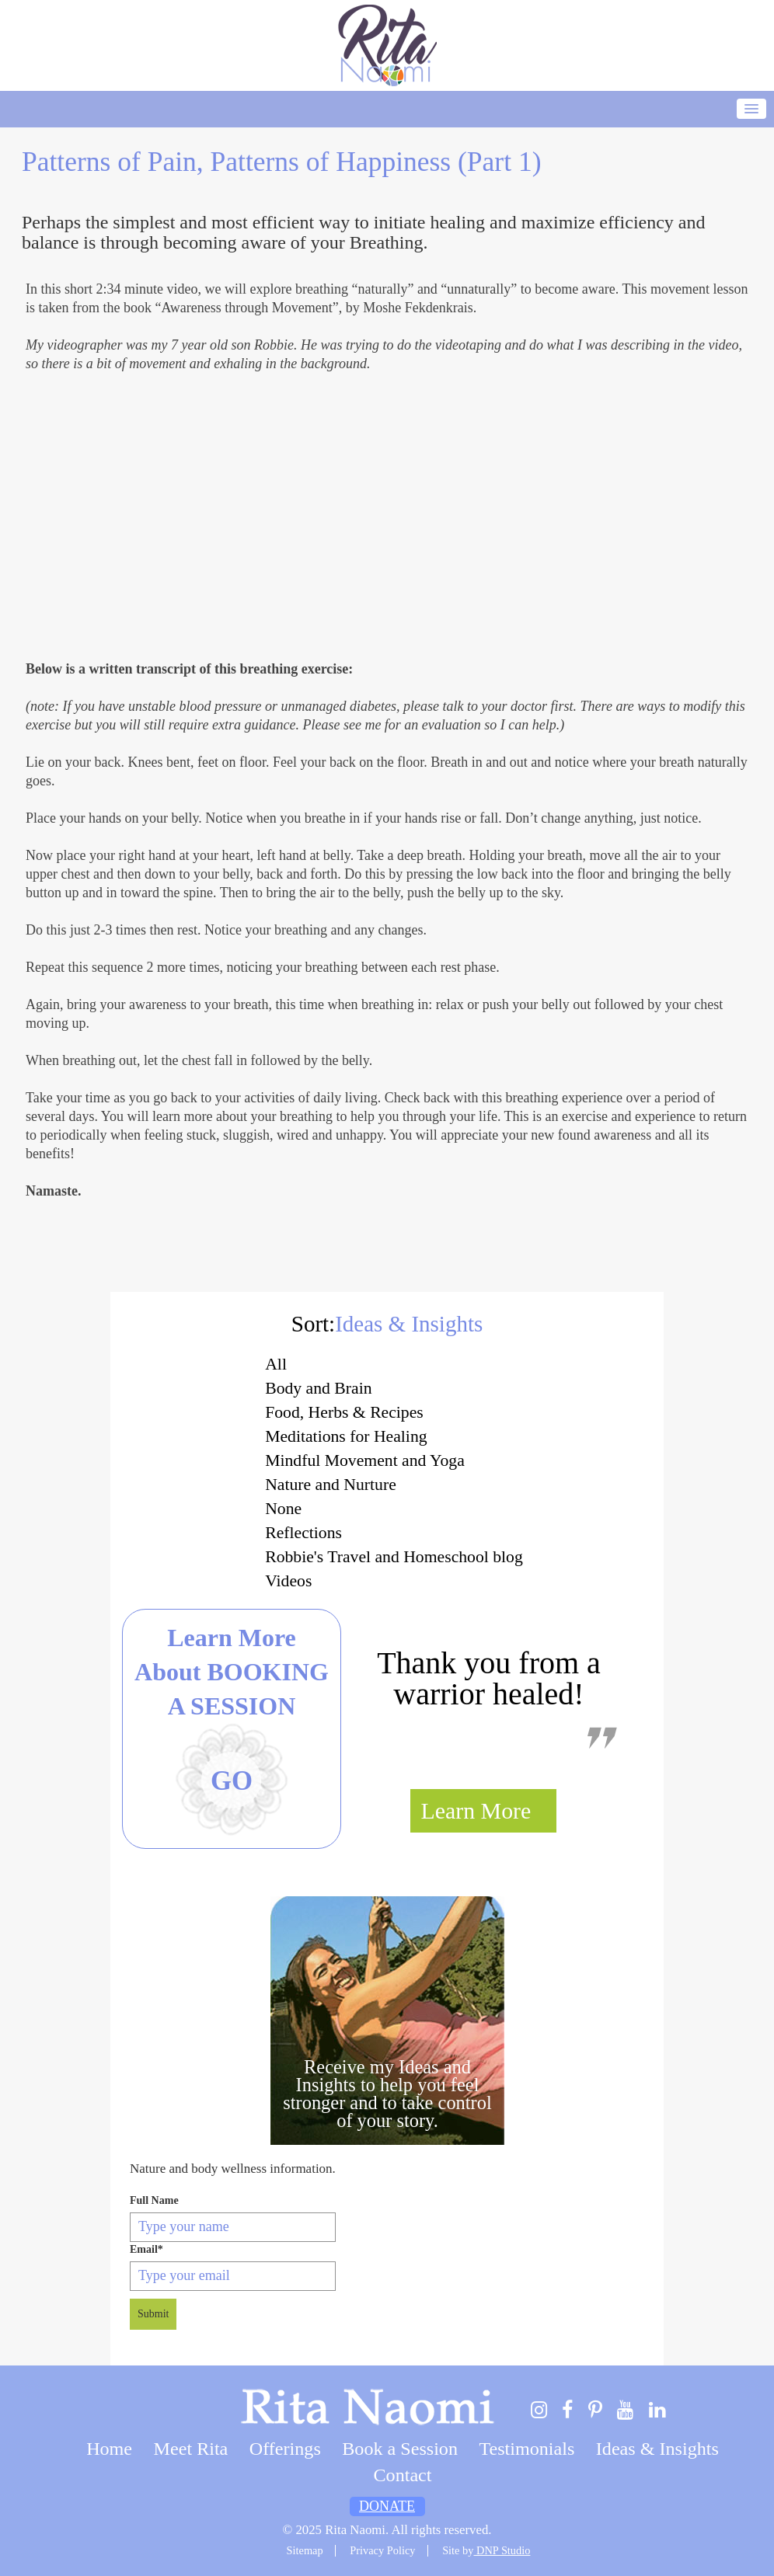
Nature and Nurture (330, 1484)
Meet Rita (191, 2448)
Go (232, 1781)
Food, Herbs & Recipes (344, 1412)
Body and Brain (318, 1388)
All (276, 1364)
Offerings (285, 2448)
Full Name (154, 2200)
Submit (153, 2314)
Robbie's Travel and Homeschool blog (394, 1556)
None (283, 1508)
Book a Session (400, 2448)
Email (146, 2249)
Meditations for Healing (346, 1436)
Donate (387, 2506)
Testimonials (526, 2448)
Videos (288, 1581)
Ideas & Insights (657, 2448)
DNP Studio (501, 2550)
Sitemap (305, 2550)
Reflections (303, 1532)
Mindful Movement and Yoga (365, 1460)
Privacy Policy (382, 2550)
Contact (403, 2475)
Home (109, 2448)
